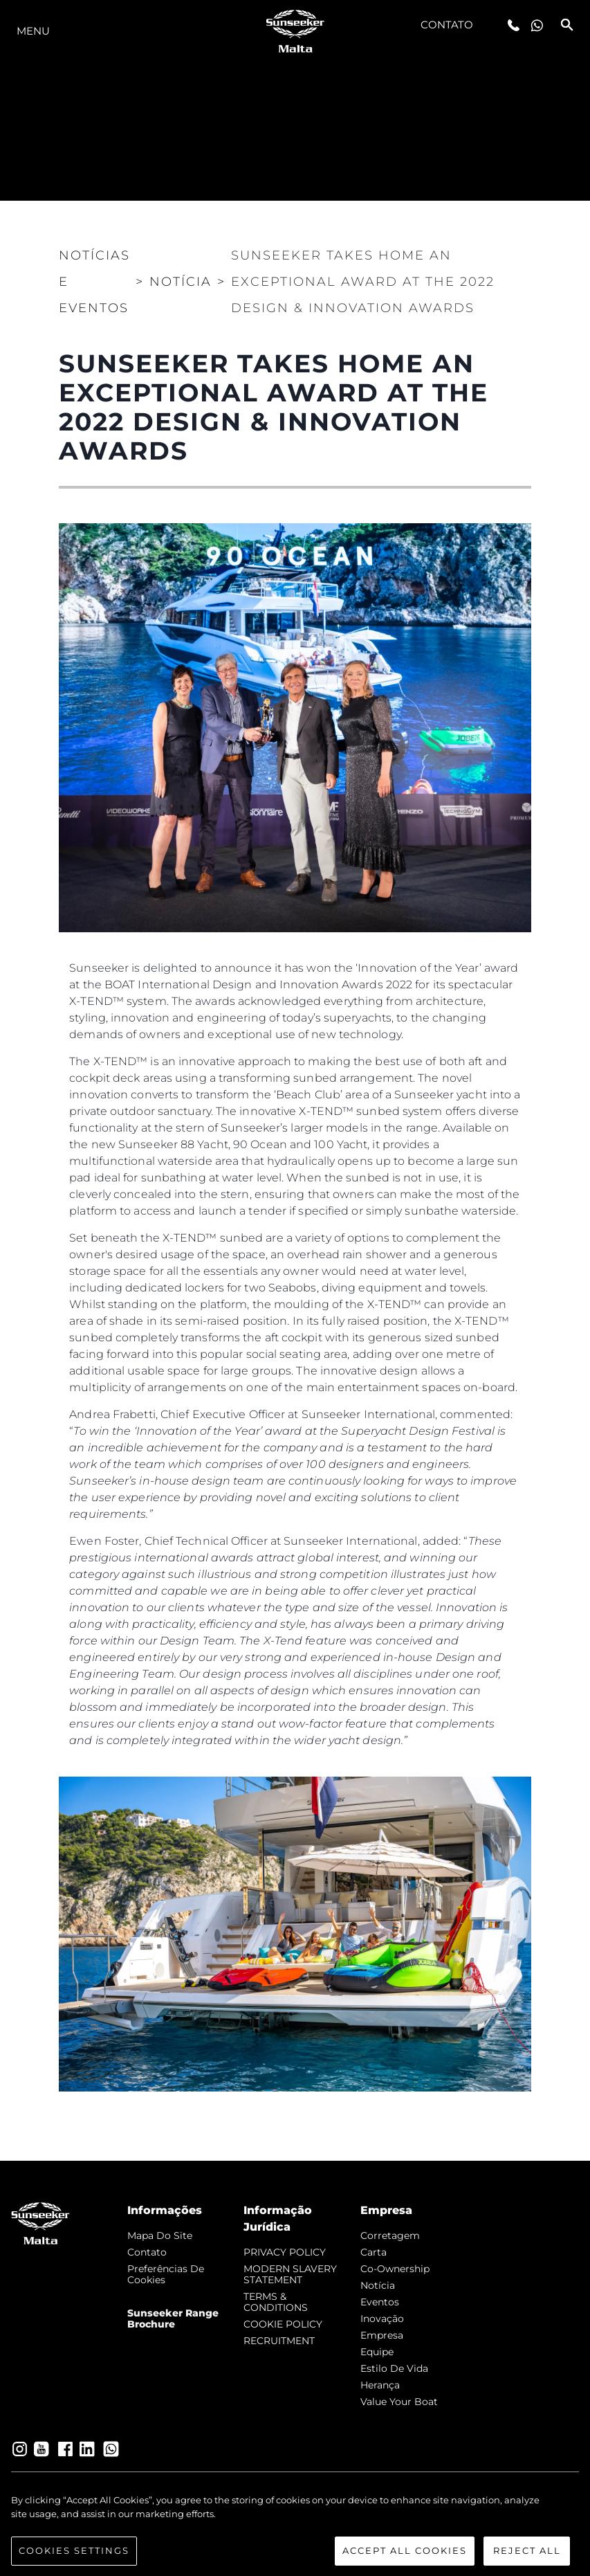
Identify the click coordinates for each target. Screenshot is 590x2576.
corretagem (390, 2235)
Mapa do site (159, 2235)
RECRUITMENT (279, 2340)
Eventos (379, 2302)
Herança (380, 2385)
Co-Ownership (395, 2268)
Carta (373, 2252)
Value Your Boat (399, 2401)
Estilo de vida (394, 2368)
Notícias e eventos (94, 282)
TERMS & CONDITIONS (275, 2302)
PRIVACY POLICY (284, 2252)
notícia (377, 2285)
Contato (447, 24)
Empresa (381, 2335)
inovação (382, 2318)
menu (33, 30)
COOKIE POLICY (282, 2324)
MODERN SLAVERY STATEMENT (290, 2274)
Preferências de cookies (165, 2274)
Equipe (377, 2352)
